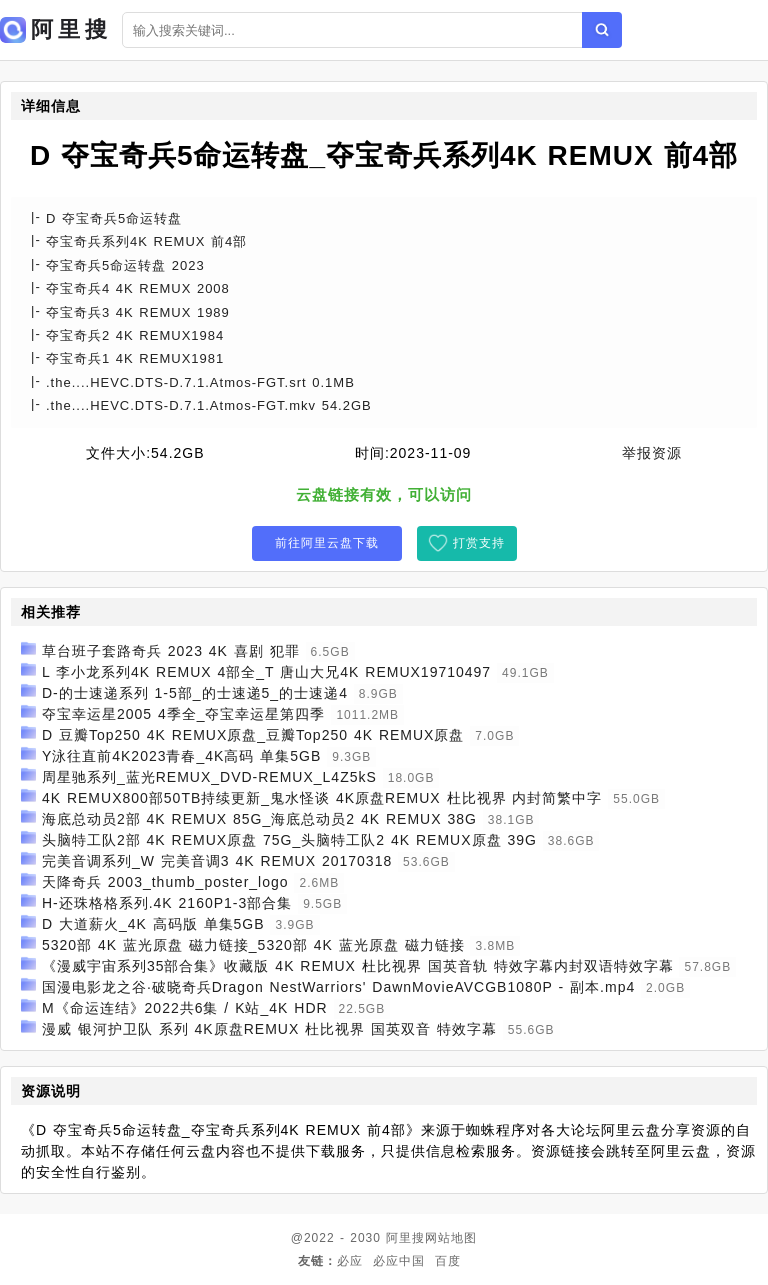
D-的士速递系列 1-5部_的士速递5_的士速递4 (195, 693)
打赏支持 (479, 543)
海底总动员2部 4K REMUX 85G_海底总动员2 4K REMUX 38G (259, 819)
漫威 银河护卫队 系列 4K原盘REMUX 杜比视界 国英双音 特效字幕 (269, 1029)
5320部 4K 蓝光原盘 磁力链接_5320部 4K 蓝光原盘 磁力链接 (253, 945)
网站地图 (451, 1238)
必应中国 (399, 1261)
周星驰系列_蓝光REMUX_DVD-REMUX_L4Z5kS (209, 777)
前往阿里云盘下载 (327, 543)
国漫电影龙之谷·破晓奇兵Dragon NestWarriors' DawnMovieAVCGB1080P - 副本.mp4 (338, 987)
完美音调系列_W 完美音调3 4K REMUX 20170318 (217, 861)
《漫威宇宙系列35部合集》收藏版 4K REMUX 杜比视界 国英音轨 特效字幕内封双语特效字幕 (358, 966)
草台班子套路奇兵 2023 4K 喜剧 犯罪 (171, 651)
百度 (448, 1261)
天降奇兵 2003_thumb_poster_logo (165, 882)
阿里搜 (405, 1238)
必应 (350, 1261)
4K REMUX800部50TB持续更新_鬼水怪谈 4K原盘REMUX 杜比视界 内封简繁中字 (322, 798)
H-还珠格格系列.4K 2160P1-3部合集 (167, 903)
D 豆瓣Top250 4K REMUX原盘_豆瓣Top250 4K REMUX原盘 (253, 735)
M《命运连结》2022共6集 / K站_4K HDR (185, 1008)
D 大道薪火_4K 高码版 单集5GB (153, 924)
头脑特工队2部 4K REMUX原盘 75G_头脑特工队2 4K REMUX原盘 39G (289, 840)
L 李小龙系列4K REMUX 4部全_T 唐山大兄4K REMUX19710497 (266, 672)
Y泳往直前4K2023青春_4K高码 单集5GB (181, 756)
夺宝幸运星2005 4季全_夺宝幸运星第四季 (184, 714)
